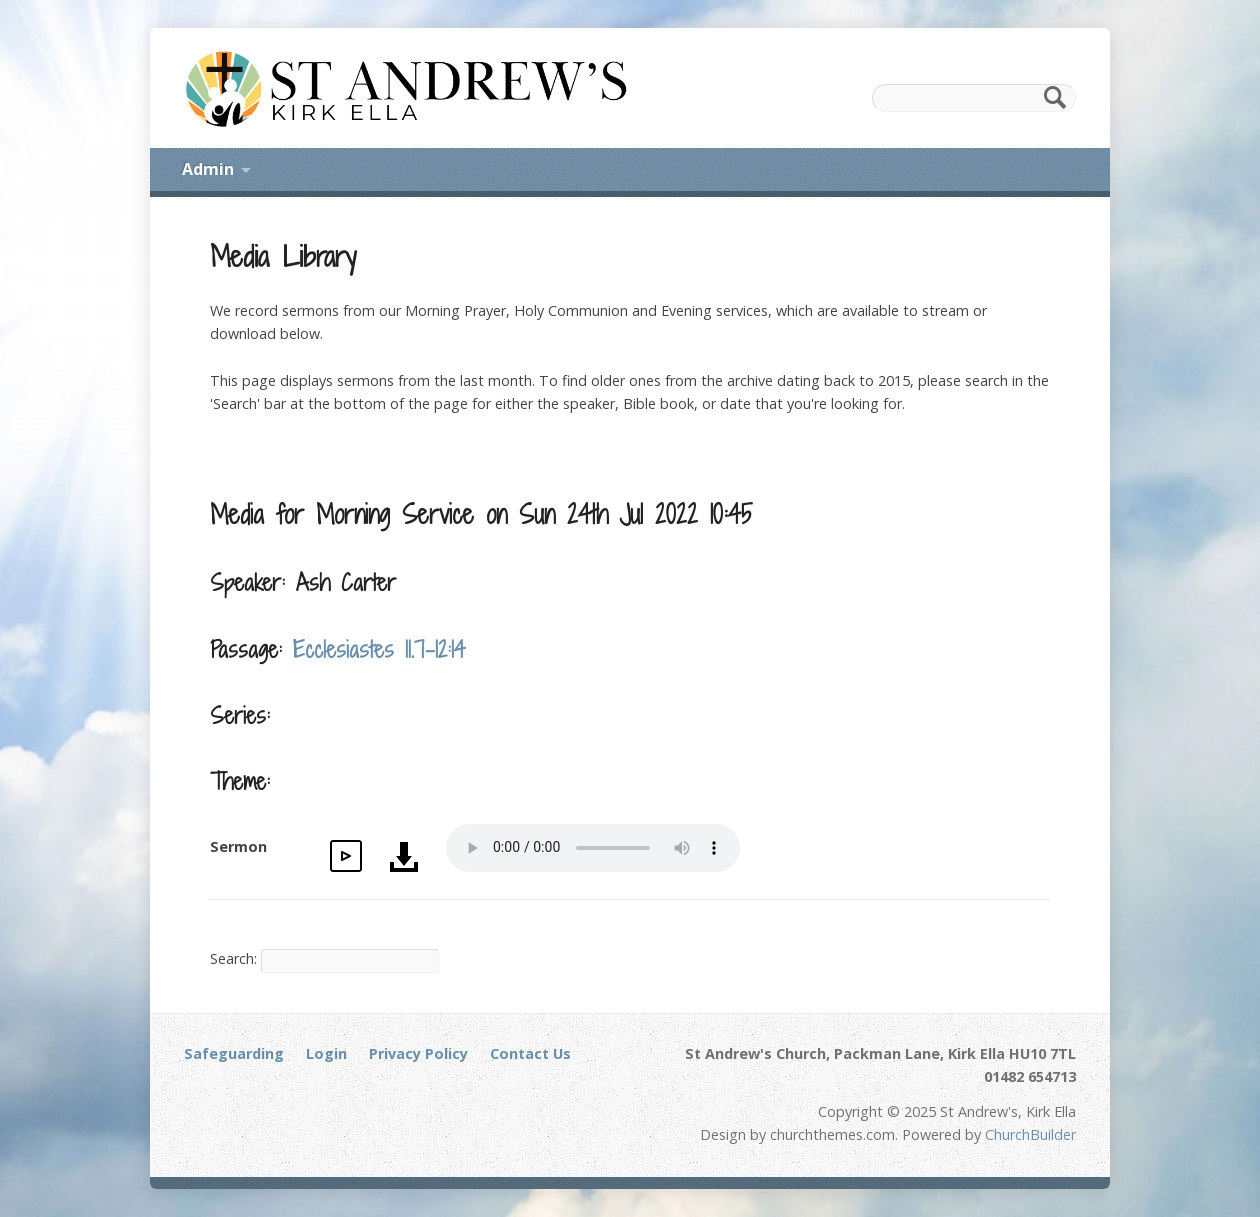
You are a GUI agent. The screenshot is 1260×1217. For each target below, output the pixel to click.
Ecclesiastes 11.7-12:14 (379, 649)
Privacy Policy (418, 1053)
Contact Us (530, 1053)
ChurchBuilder (1030, 1134)
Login (326, 1053)
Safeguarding (234, 1053)
